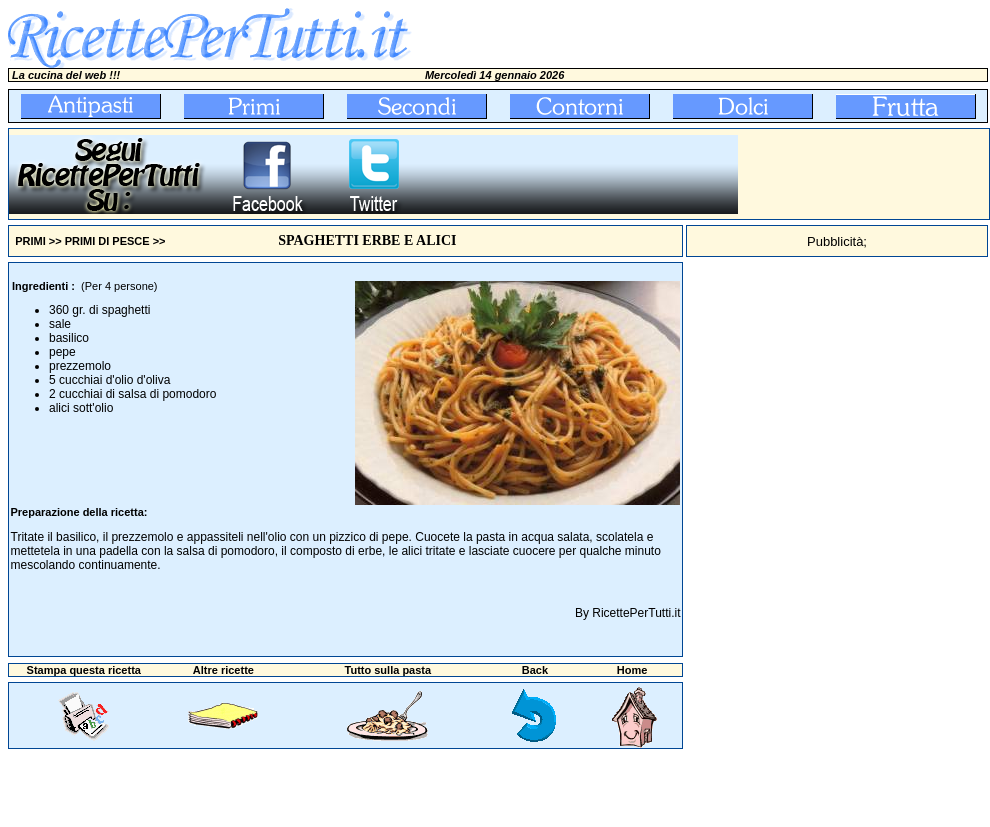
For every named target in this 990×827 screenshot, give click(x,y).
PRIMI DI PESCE (107, 241)
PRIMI (30, 241)
